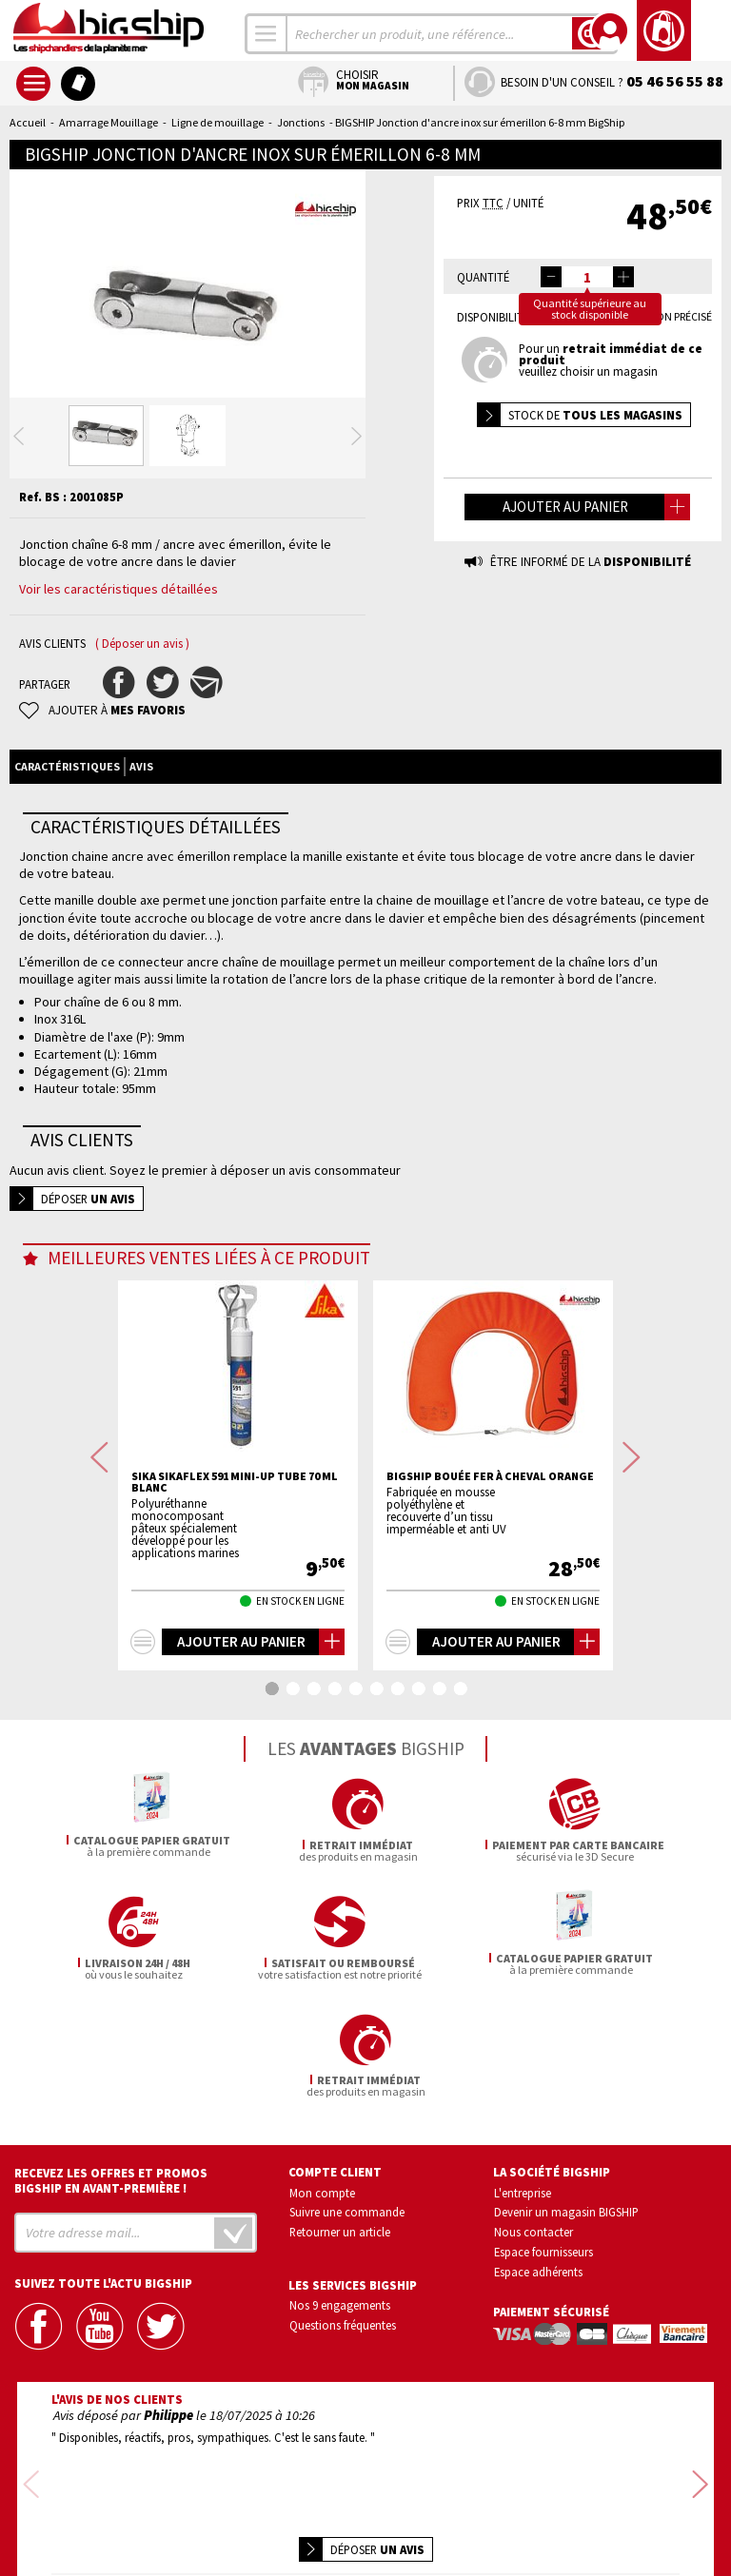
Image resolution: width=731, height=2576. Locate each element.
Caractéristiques (67, 822)
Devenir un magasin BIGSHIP (566, 2150)
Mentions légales (252, 2534)
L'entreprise (522, 2130)
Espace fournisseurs (543, 2189)
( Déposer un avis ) (142, 699)
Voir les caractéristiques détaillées (118, 645)
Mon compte (322, 2130)
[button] (623, 276)
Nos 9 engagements (339, 2243)
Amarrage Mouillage (108, 122)
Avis (141, 822)
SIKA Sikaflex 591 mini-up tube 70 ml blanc (234, 1538)
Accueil (28, 122)
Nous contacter (533, 2169)
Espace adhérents (538, 2209)
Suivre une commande (347, 2150)
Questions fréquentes (342, 2263)
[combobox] (266, 33)
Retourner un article (339, 2169)
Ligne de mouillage (217, 122)
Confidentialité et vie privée (276, 2507)
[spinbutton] (587, 276)
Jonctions (301, 122)
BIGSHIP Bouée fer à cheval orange (490, 1532)
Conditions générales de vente (446, 2507)
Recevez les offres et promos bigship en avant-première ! (110, 2119)
